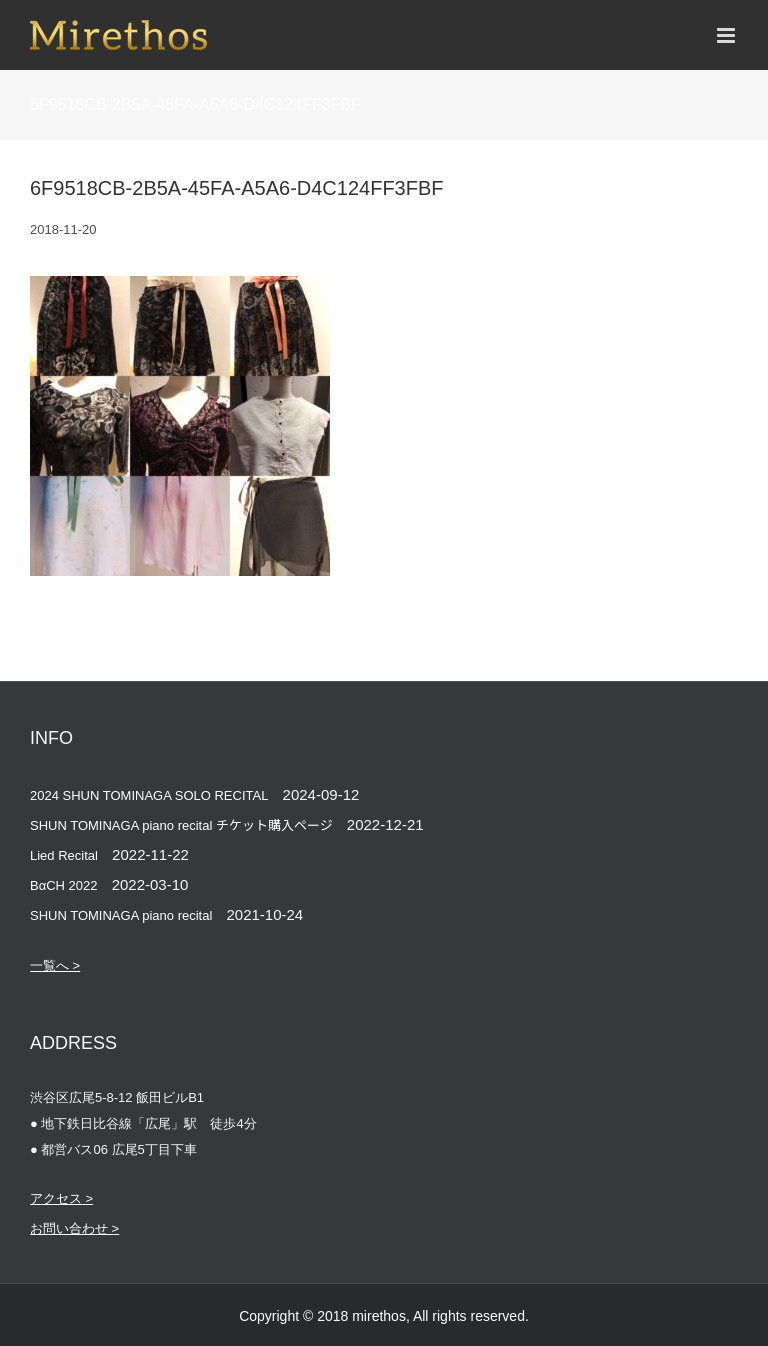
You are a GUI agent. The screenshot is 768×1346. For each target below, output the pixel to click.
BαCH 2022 (64, 885)
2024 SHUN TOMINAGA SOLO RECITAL (149, 795)
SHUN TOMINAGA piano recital (121, 915)
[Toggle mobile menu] (727, 35)
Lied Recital (64, 855)
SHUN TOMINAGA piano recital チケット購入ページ (181, 825)
